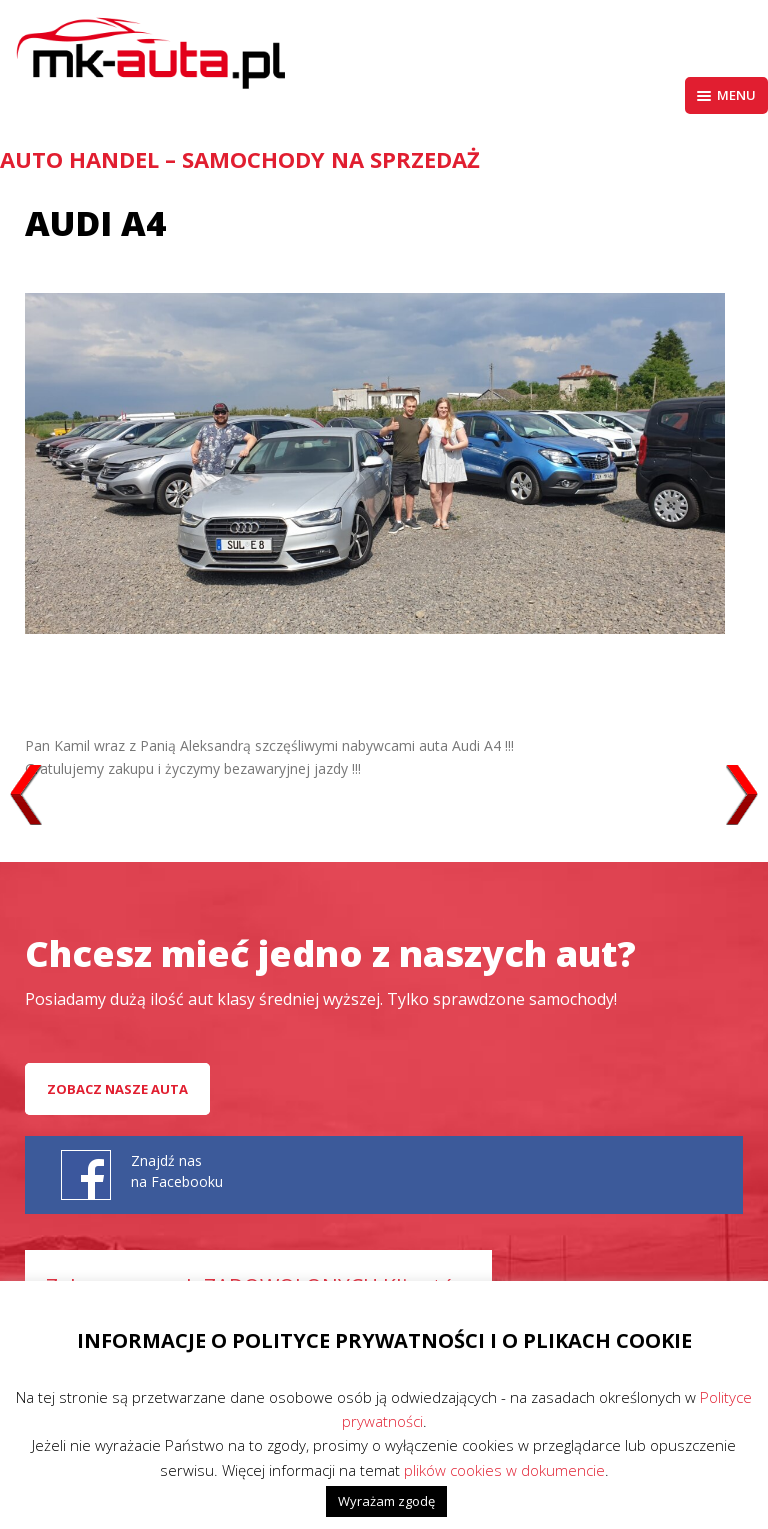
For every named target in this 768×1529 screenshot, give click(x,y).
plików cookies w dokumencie (504, 1470)
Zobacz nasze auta (117, 1089)
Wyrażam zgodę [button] (386, 1501)
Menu (726, 95)
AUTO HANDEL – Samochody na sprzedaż (240, 159)
